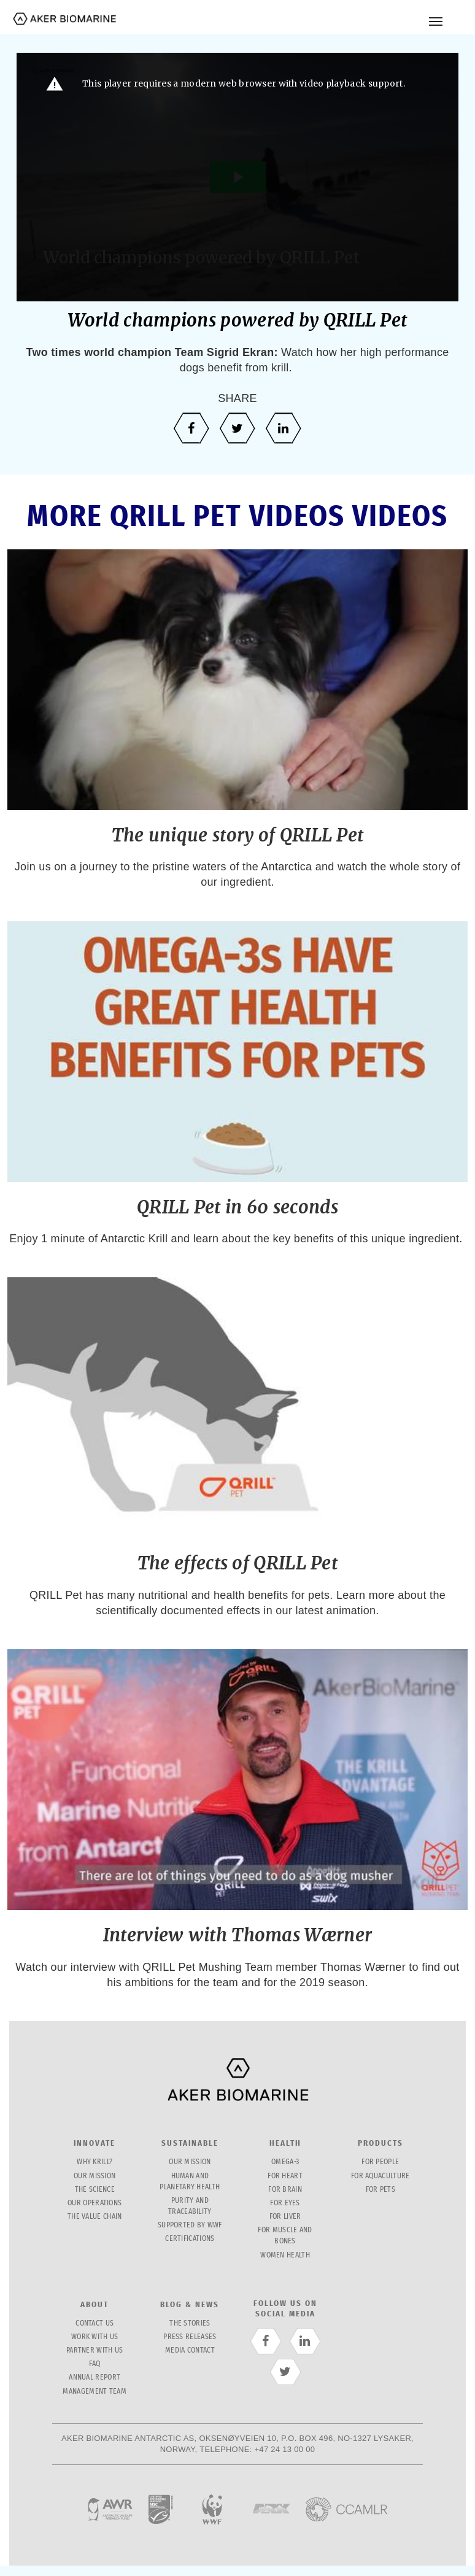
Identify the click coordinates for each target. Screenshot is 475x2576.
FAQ (94, 2364)
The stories (189, 2323)
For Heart (285, 2176)
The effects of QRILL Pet (237, 1562)
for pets (380, 2190)
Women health (285, 2255)
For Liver (285, 2217)
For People (380, 2162)
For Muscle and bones (285, 2235)
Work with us (94, 2337)
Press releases (189, 2337)
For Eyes (284, 2203)
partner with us (94, 2350)
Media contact (190, 2350)
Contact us (94, 2323)
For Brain (285, 2190)
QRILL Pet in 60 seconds (237, 1206)
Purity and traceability (190, 2206)
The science (95, 2190)
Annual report (94, 2377)
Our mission (94, 2176)
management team (94, 2392)
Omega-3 (285, 2162)
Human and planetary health (190, 2181)
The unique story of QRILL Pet (238, 834)
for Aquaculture (380, 2176)
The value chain (95, 2217)
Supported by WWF (190, 2225)
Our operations (95, 2203)
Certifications (189, 2239)
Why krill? (94, 2162)
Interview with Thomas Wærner (237, 1934)
